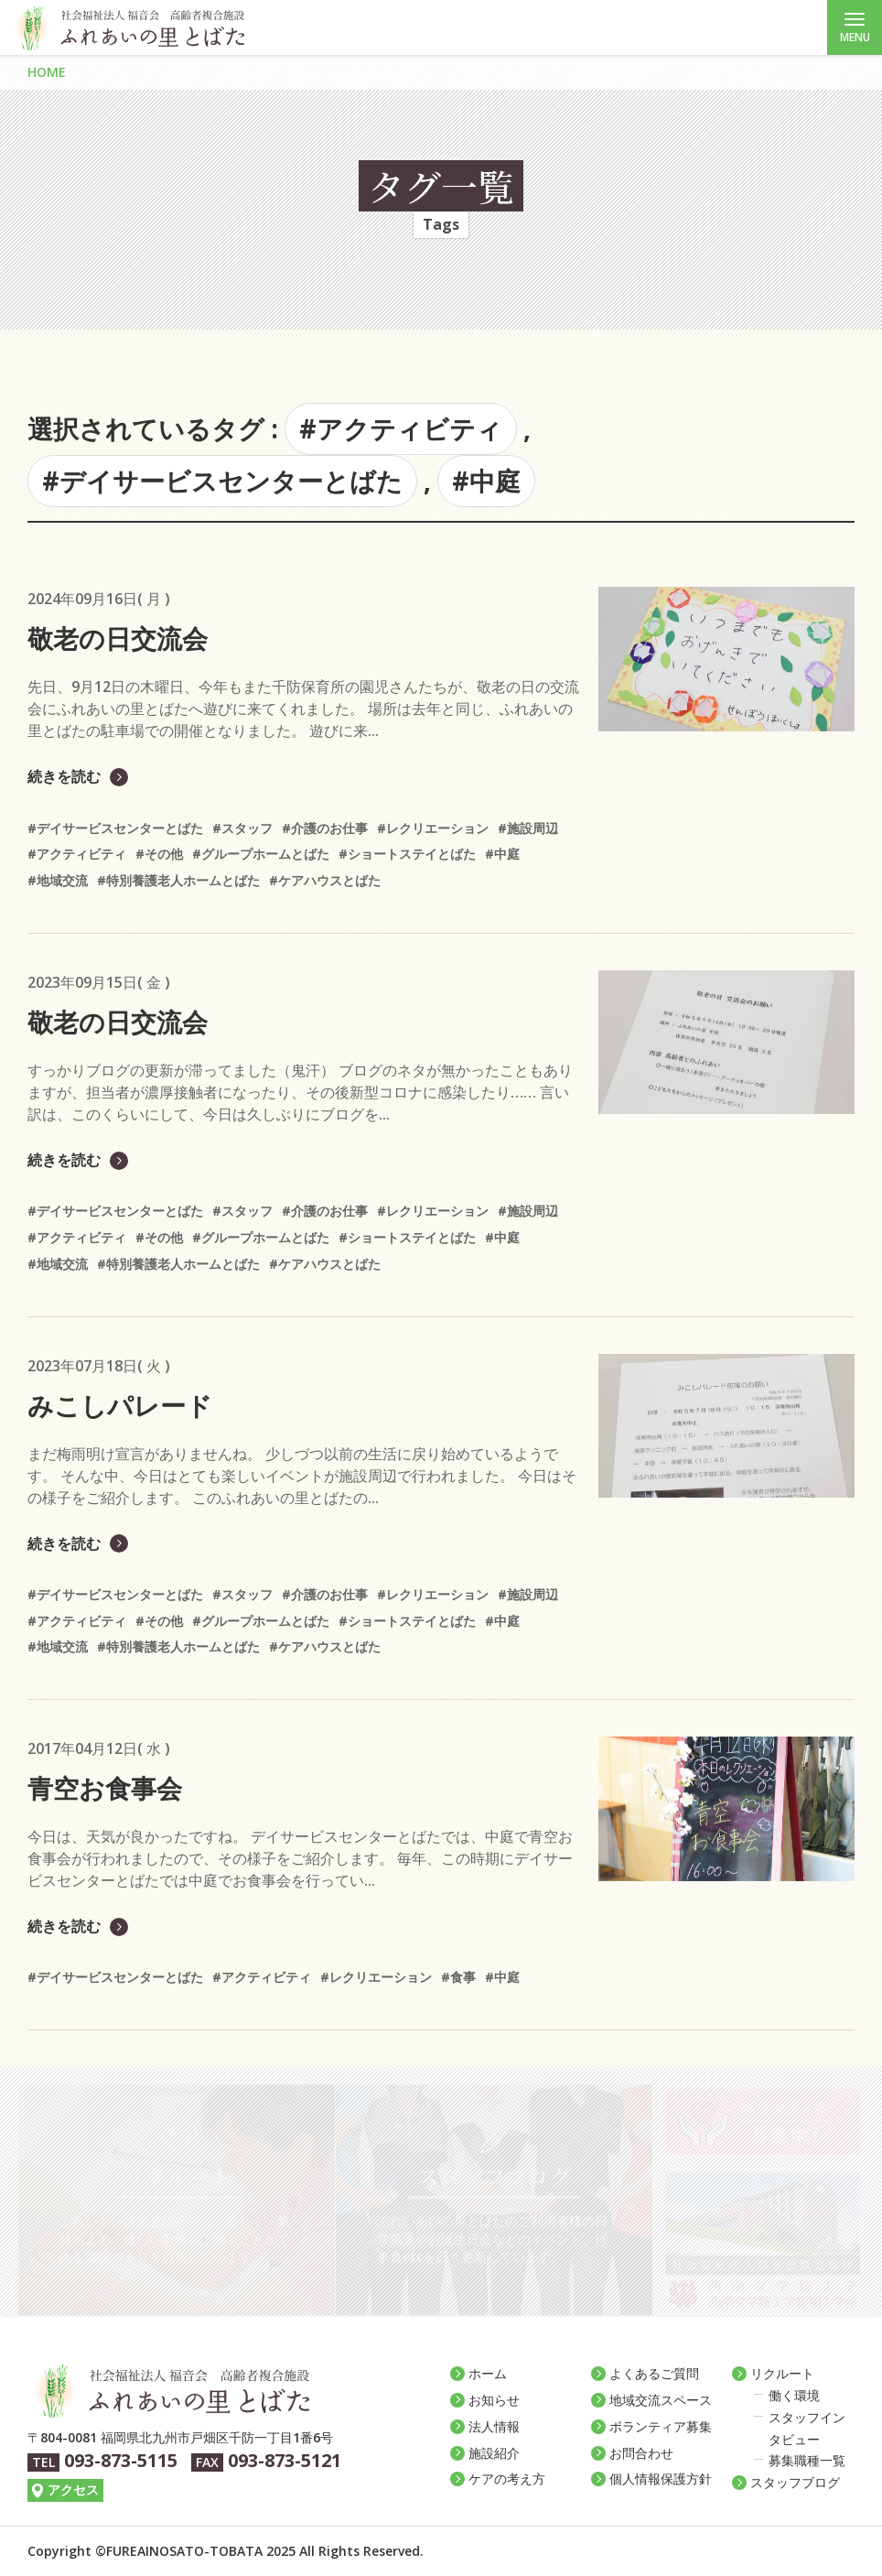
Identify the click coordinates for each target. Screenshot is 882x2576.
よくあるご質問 (654, 2373)
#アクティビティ (400, 428)
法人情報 (494, 2426)
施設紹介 (494, 2453)
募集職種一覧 (807, 2460)
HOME (46, 72)
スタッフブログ (795, 2482)
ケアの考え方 (506, 2478)
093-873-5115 (120, 2460)
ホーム (487, 2373)
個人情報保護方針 (660, 2478)
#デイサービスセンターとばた (222, 480)
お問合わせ (641, 2453)
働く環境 (794, 2395)
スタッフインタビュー (807, 2428)
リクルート (782, 2373)
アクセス (73, 2489)
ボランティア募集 (660, 2426)
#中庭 (486, 480)
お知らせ (494, 2399)
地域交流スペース (660, 2399)
